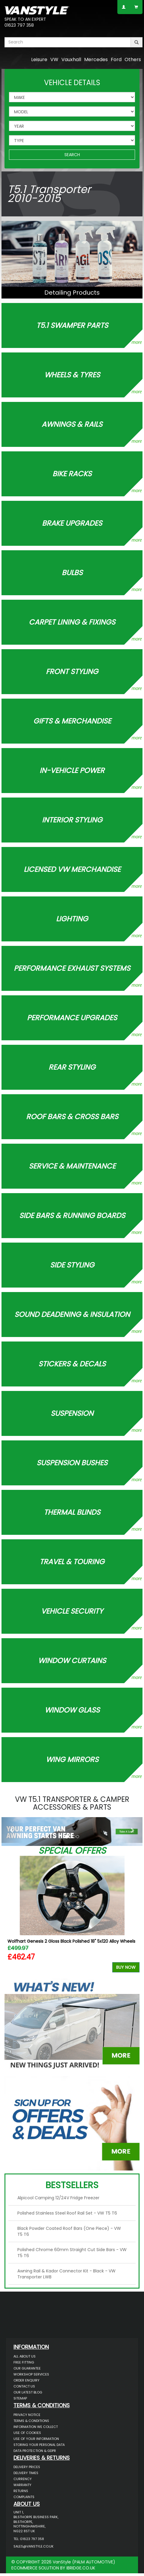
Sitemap (20, 2398)
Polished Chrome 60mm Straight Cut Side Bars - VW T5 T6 (72, 2253)
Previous (11, 1915)
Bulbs (72, 572)
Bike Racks (72, 473)
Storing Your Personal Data (39, 2444)
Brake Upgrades (72, 523)
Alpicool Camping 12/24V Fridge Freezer (58, 2198)
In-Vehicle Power (72, 770)
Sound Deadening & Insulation (72, 1314)
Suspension (72, 1413)
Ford (116, 59)
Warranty (22, 2484)
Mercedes (96, 59)
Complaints (23, 2496)
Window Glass (72, 1710)
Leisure (39, 59)
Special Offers (72, 1850)
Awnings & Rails (72, 424)
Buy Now (126, 1967)
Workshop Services (31, 2374)
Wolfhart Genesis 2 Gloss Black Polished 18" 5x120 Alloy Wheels (71, 1941)
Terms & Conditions (31, 2420)
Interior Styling (72, 819)
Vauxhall (71, 59)
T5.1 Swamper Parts (72, 325)
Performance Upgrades (72, 1017)
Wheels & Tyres (72, 374)
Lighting (72, 918)
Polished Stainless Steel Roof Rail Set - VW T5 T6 (67, 2213)
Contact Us (24, 2386)
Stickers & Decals (72, 1363)
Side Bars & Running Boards (72, 1215)
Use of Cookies (27, 2432)
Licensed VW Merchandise (72, 869)
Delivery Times (25, 2473)
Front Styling (72, 671)
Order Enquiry (26, 2380)
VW (54, 59)
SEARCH (72, 155)
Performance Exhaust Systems (72, 968)
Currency (22, 2478)
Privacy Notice (26, 2414)
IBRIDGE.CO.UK (80, 2568)
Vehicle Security (72, 1611)
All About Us (24, 2356)
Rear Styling (72, 1067)
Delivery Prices (26, 2467)
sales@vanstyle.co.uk (33, 2546)
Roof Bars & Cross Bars (72, 1116)
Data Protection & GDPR (34, 2450)
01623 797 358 (19, 25)
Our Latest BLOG (27, 2392)
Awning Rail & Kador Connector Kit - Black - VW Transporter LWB (66, 2274)
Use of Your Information (36, 2438)
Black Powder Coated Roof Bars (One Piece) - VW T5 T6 (69, 2231)
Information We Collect (35, 2426)
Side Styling (72, 1265)
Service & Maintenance (72, 1166)
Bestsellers (72, 2185)
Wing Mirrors (72, 1759)
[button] (12, 1830)
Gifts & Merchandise (72, 721)
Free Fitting (23, 2362)
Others (133, 59)
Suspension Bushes (72, 1462)
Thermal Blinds (72, 1512)
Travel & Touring (72, 1561)
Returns (20, 2490)
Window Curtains (72, 1660)
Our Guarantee (27, 2368)
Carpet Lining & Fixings (72, 622)
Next (133, 1915)
